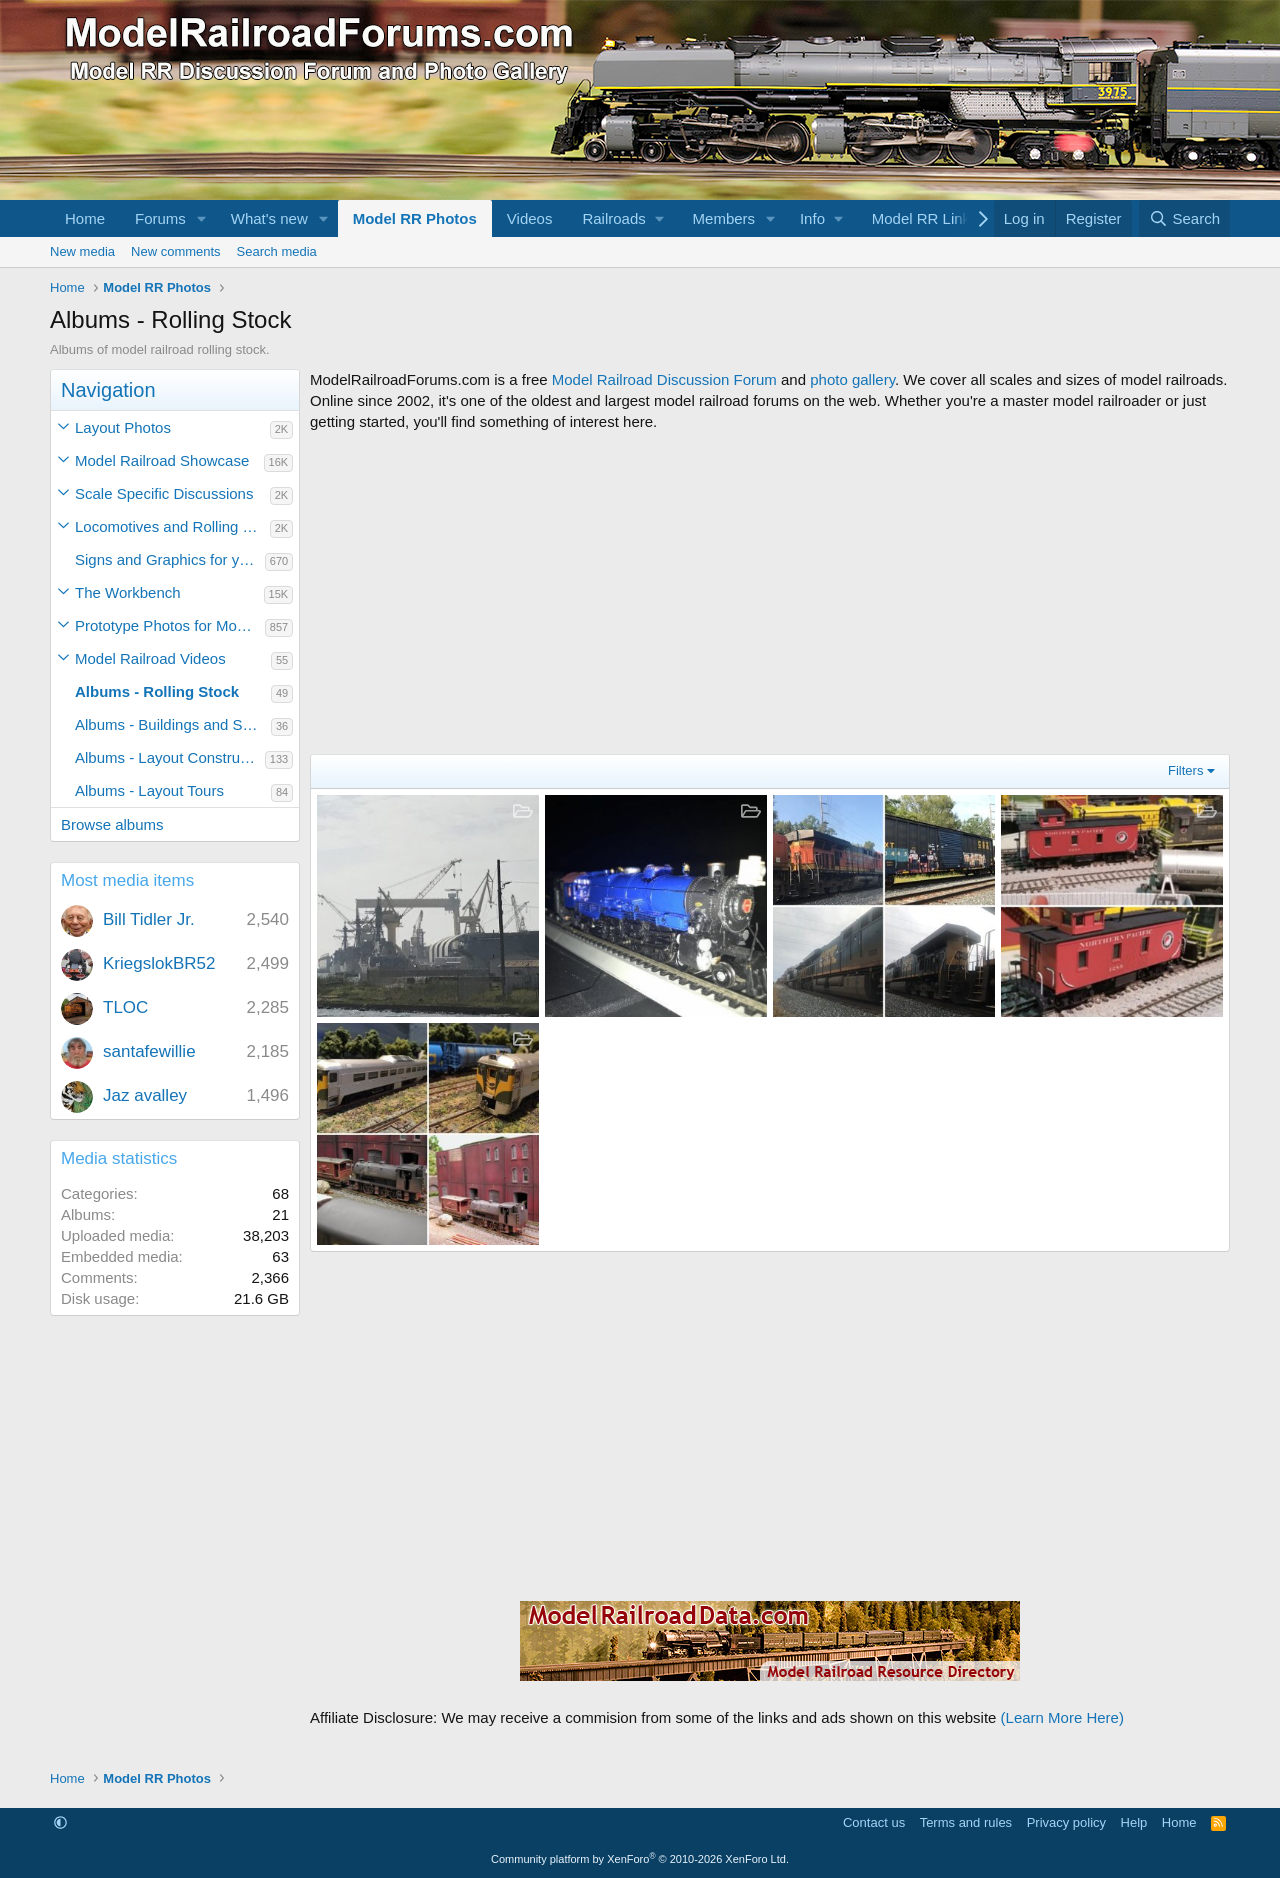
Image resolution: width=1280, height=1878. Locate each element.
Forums (160, 218)
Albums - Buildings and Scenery (173, 724)
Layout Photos (123, 427)
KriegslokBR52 (159, 963)
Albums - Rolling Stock (157, 691)
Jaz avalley (145, 1095)
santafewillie (149, 1051)
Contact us (874, 1822)
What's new (269, 218)
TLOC (125, 1007)
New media (82, 251)
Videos (530, 218)
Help (1134, 1822)
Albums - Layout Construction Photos (170, 757)
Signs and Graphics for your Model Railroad (170, 559)
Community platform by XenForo (640, 1859)
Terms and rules (966, 1822)
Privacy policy (1066, 1822)
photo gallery (852, 379)
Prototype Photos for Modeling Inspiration (170, 625)
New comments (176, 251)
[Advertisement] (770, 593)
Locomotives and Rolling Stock (172, 526)
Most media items (127, 880)
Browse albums (112, 824)
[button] (202, 218)
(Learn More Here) (1062, 1717)
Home (85, 218)
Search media (277, 251)
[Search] (1184, 218)
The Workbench (128, 592)
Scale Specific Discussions (164, 493)
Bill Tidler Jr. (149, 919)
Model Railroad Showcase (162, 460)
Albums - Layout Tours (149, 790)
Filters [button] (1185, 770)
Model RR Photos (415, 218)
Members (724, 218)
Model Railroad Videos (150, 658)
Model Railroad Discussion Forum (664, 379)
